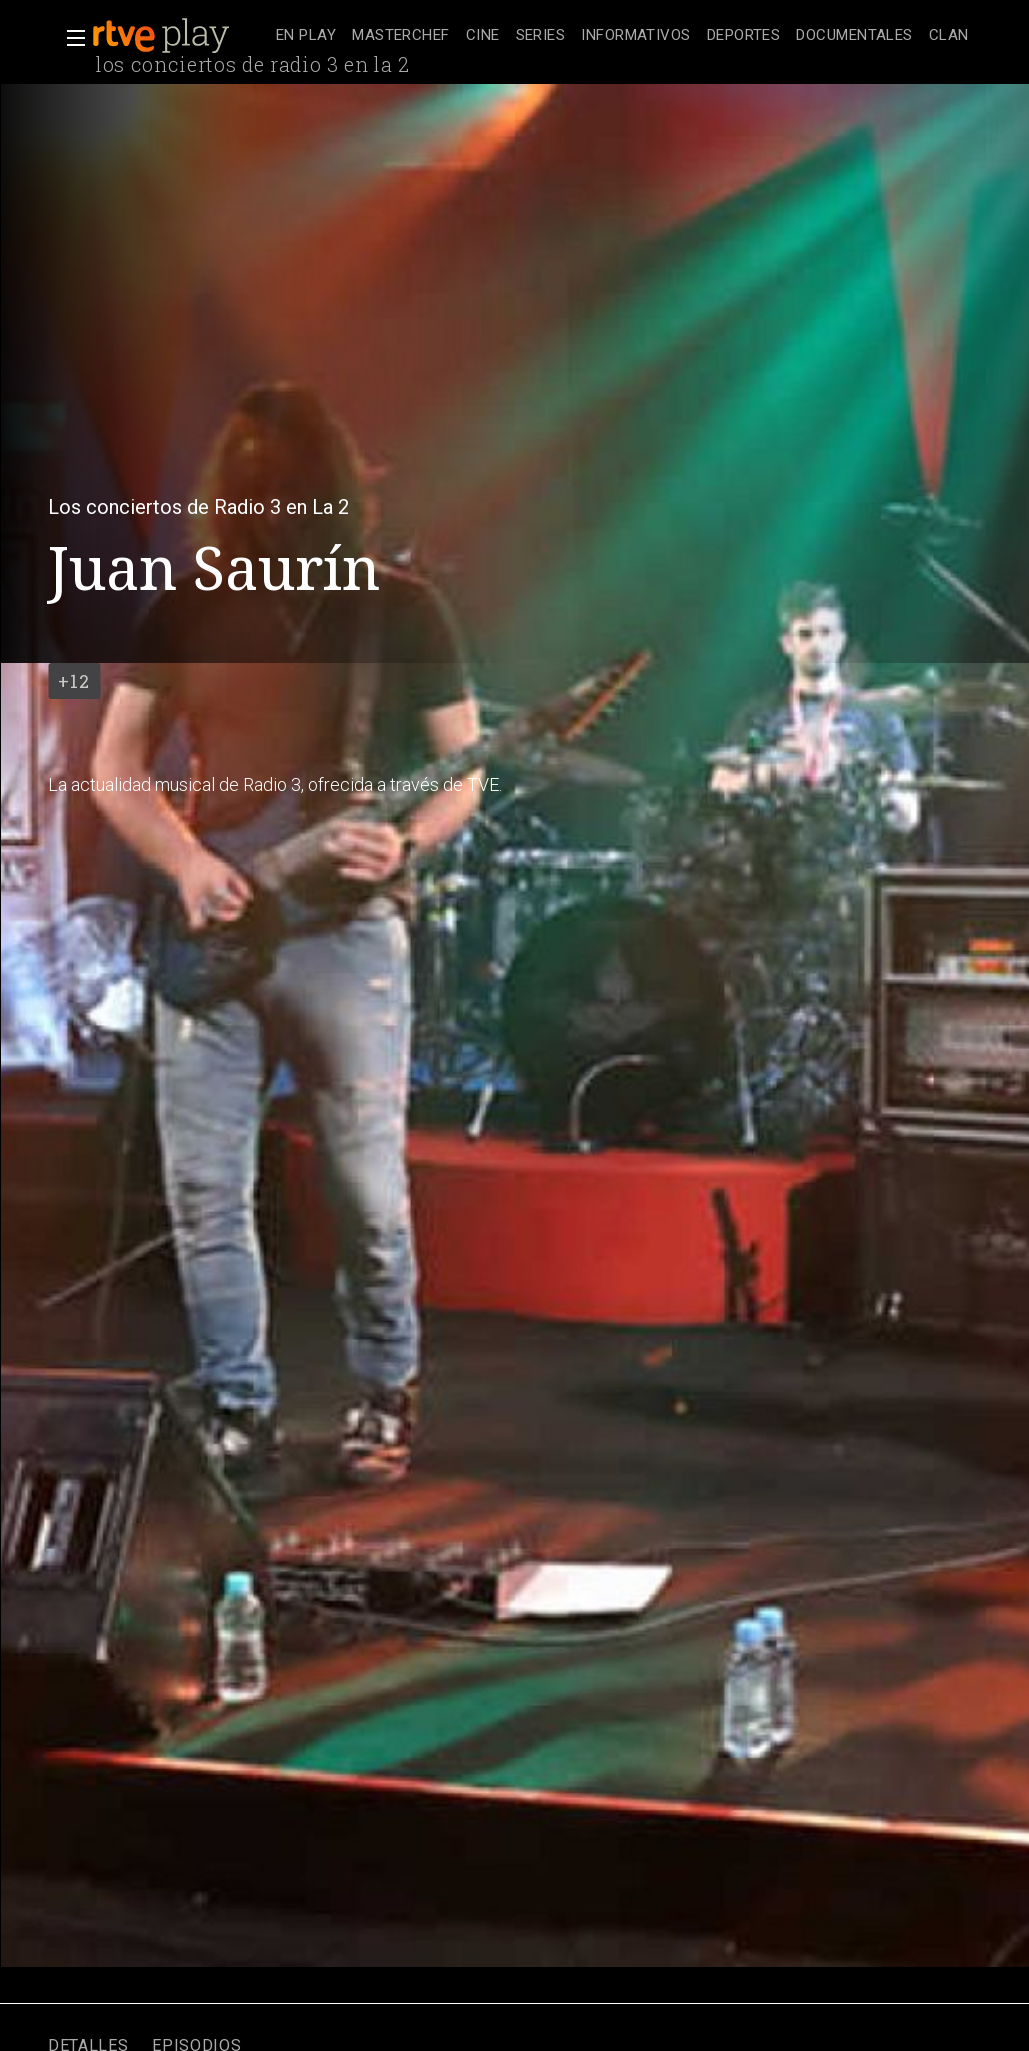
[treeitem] (306, 36)
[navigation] (622, 36)
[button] (70, 38)
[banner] (180, 36)
